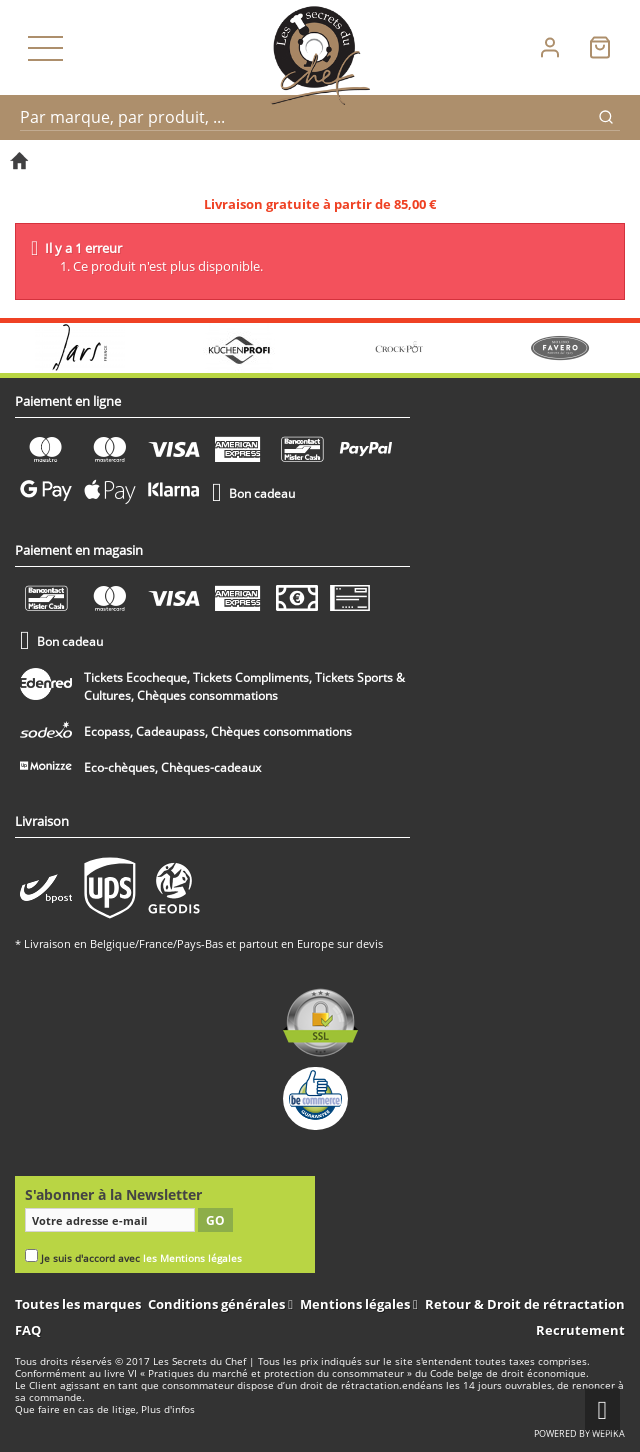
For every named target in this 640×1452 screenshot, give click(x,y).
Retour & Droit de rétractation (525, 1304)
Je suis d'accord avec (141, 1258)
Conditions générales (218, 1304)
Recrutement (580, 1330)
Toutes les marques (78, 1304)
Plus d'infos (168, 1409)
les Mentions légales (192, 1258)
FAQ (28, 1330)
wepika (608, 1433)
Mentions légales (356, 1304)
